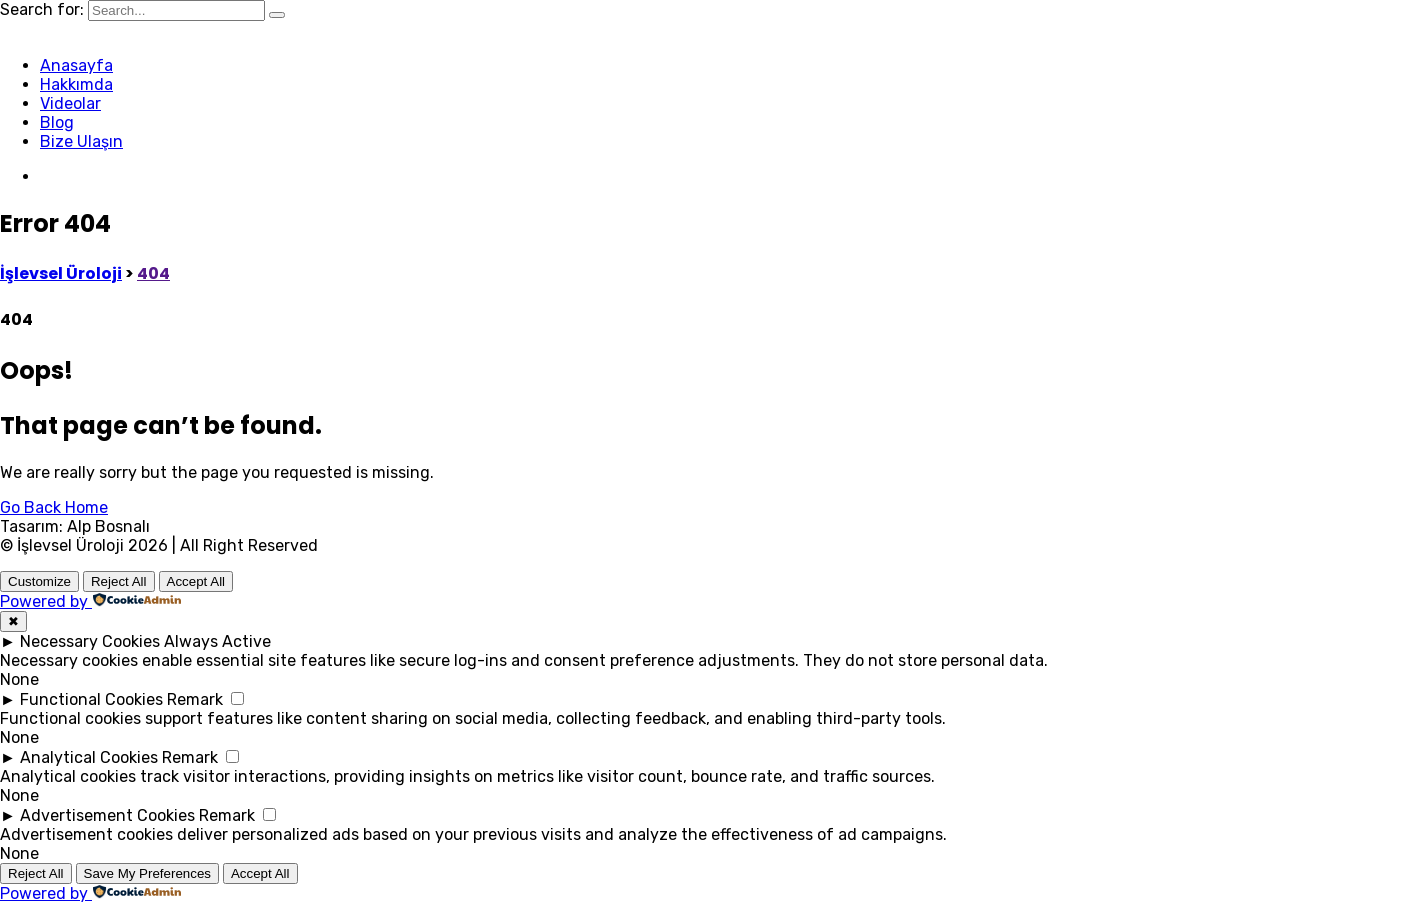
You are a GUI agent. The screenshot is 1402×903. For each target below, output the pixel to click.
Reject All (119, 581)
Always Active (217, 641)
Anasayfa (76, 65)
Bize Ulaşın (81, 141)
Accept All (196, 581)
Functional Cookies (91, 699)
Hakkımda (76, 84)
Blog (57, 122)
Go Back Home (54, 507)
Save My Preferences (147, 873)
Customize (39, 581)
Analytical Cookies (89, 757)
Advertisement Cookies (107, 815)
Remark (195, 699)
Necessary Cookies (90, 641)
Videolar (70, 103)
